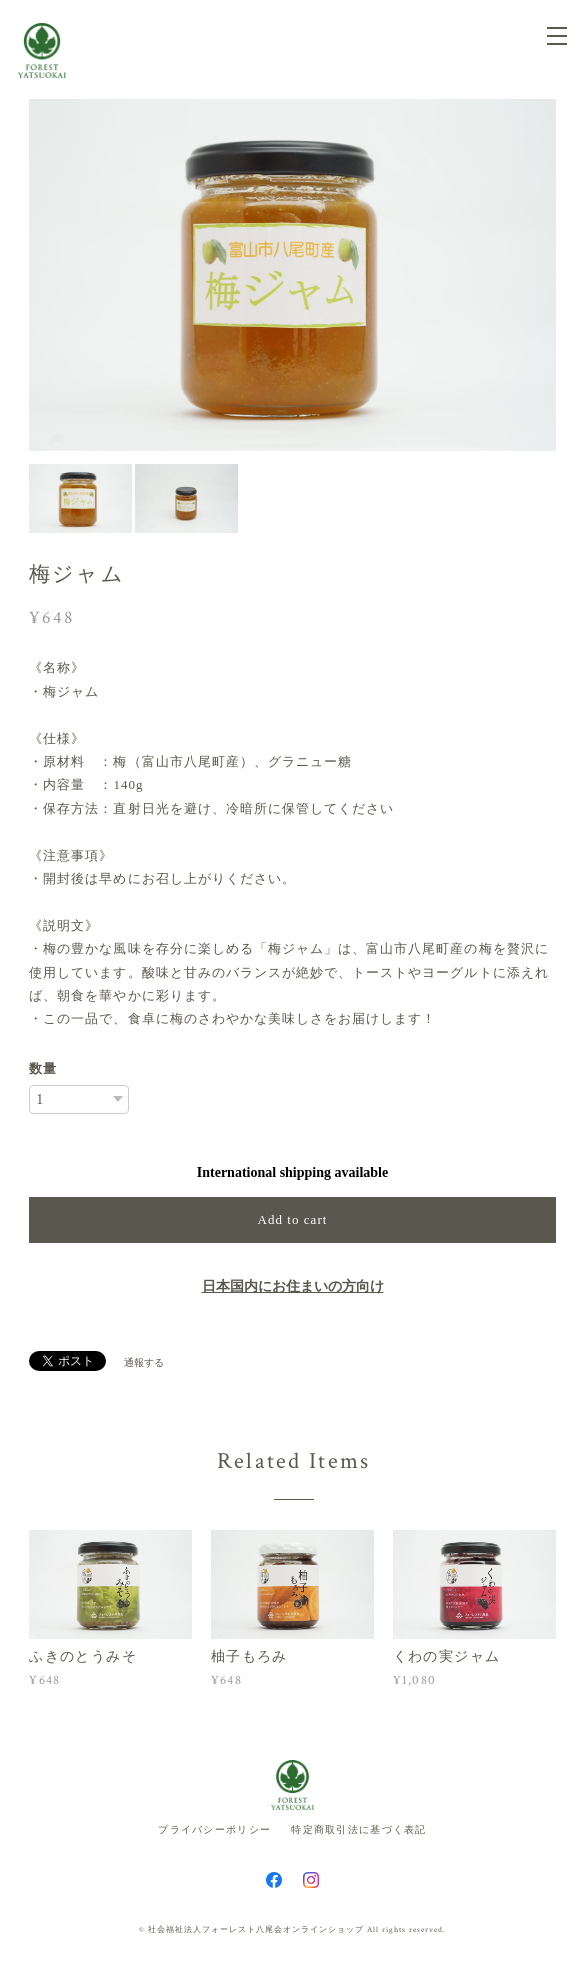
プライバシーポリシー (214, 1829)
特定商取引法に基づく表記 (358, 1829)
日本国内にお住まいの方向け (293, 1286)
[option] (292, 275)
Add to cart (293, 1219)
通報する (144, 1362)
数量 (43, 1068)
